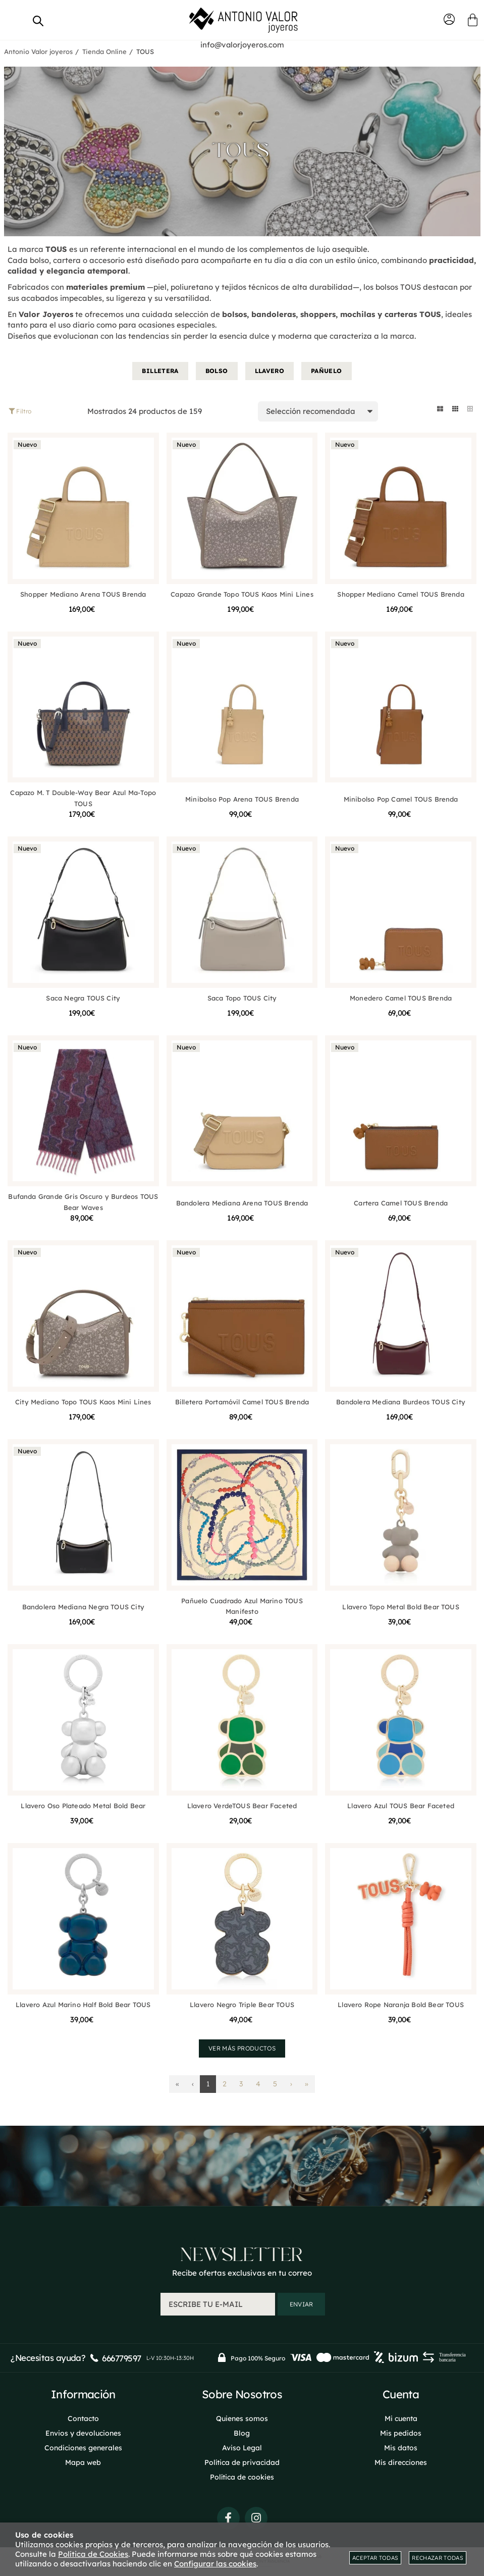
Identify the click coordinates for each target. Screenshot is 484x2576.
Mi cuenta (401, 2418)
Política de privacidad (242, 2462)
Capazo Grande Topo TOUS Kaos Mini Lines (242, 594)
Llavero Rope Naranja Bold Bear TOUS (401, 2005)
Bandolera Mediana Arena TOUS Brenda (242, 1203)
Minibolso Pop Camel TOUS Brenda (401, 800)
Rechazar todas (437, 2557)
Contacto (83, 2418)
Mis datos (400, 2447)
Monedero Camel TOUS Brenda (401, 998)
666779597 (121, 2358)
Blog (242, 2433)
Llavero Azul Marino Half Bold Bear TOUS (83, 2005)
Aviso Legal (242, 2447)
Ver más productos (242, 2049)
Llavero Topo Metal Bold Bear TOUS (400, 1607)
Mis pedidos (400, 2433)
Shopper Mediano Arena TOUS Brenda (83, 594)
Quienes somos (242, 2418)
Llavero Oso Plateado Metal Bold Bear (83, 1806)
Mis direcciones (400, 2462)
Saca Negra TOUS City (83, 998)
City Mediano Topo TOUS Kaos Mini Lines (83, 1402)
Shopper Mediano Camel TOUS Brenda (400, 594)
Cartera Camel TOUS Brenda (401, 1203)
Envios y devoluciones (83, 2433)
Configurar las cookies (215, 2563)
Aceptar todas (375, 2557)
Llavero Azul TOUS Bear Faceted (400, 1806)
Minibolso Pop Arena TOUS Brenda (242, 800)
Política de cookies (242, 2477)
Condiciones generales (83, 2447)
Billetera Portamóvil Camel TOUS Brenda (242, 1402)
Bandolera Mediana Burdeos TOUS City (400, 1402)
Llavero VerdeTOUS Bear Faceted (242, 1806)
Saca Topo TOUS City (242, 998)
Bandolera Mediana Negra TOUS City (83, 1607)
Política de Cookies (93, 2554)
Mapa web (83, 2462)
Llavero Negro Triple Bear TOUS (242, 2005)
